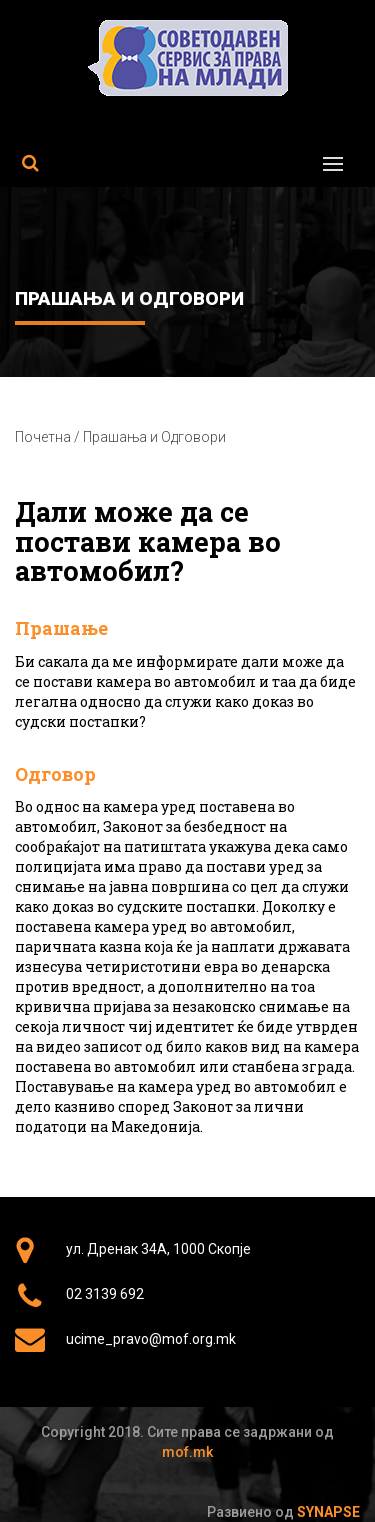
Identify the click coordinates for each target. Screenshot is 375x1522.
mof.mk (187, 1452)
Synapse (328, 1512)
